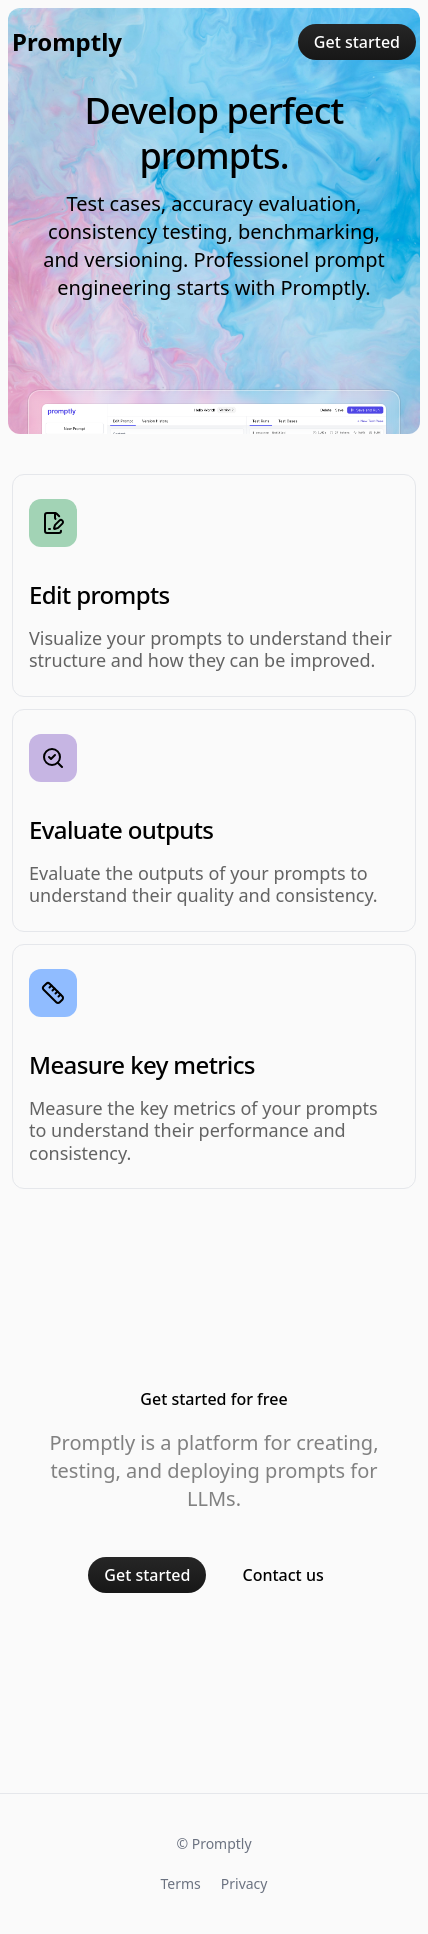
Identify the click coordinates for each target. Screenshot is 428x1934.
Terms (181, 1883)
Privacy (244, 1883)
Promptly (67, 41)
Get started (357, 42)
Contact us (282, 1575)
